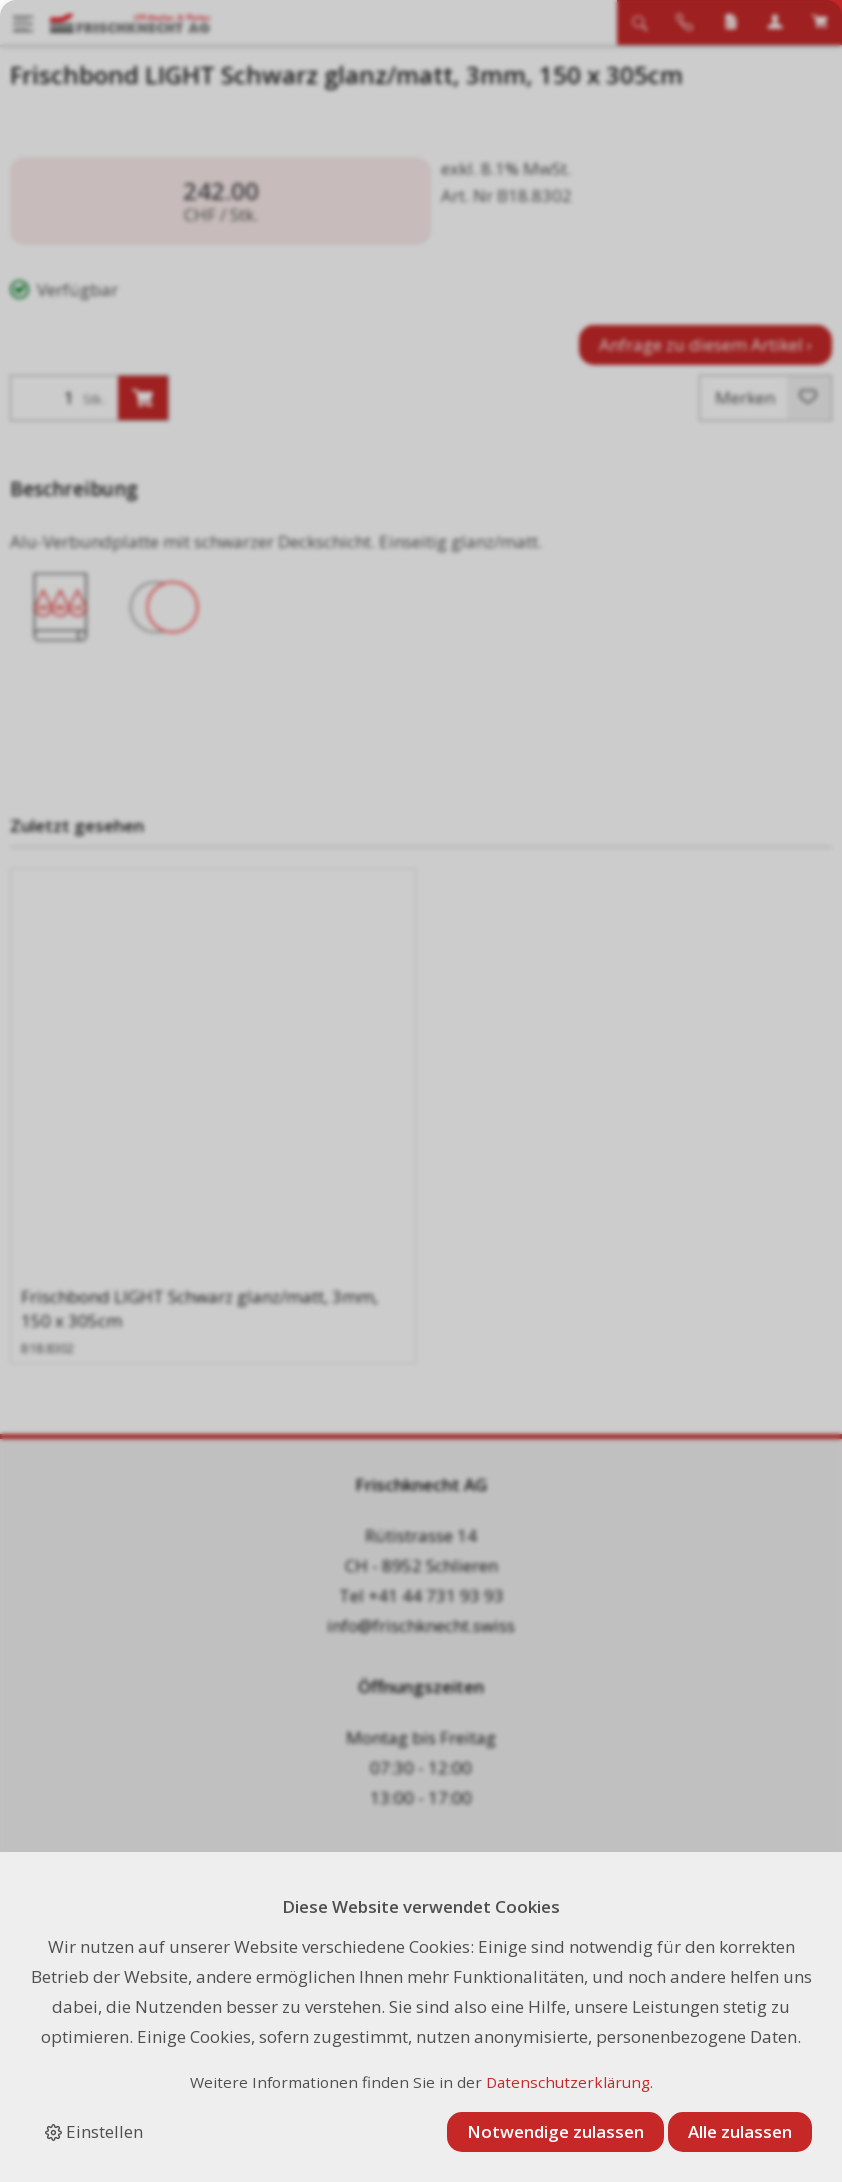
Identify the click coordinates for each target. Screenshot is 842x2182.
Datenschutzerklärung (568, 2082)
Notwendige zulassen (555, 2131)
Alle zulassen (740, 2131)
